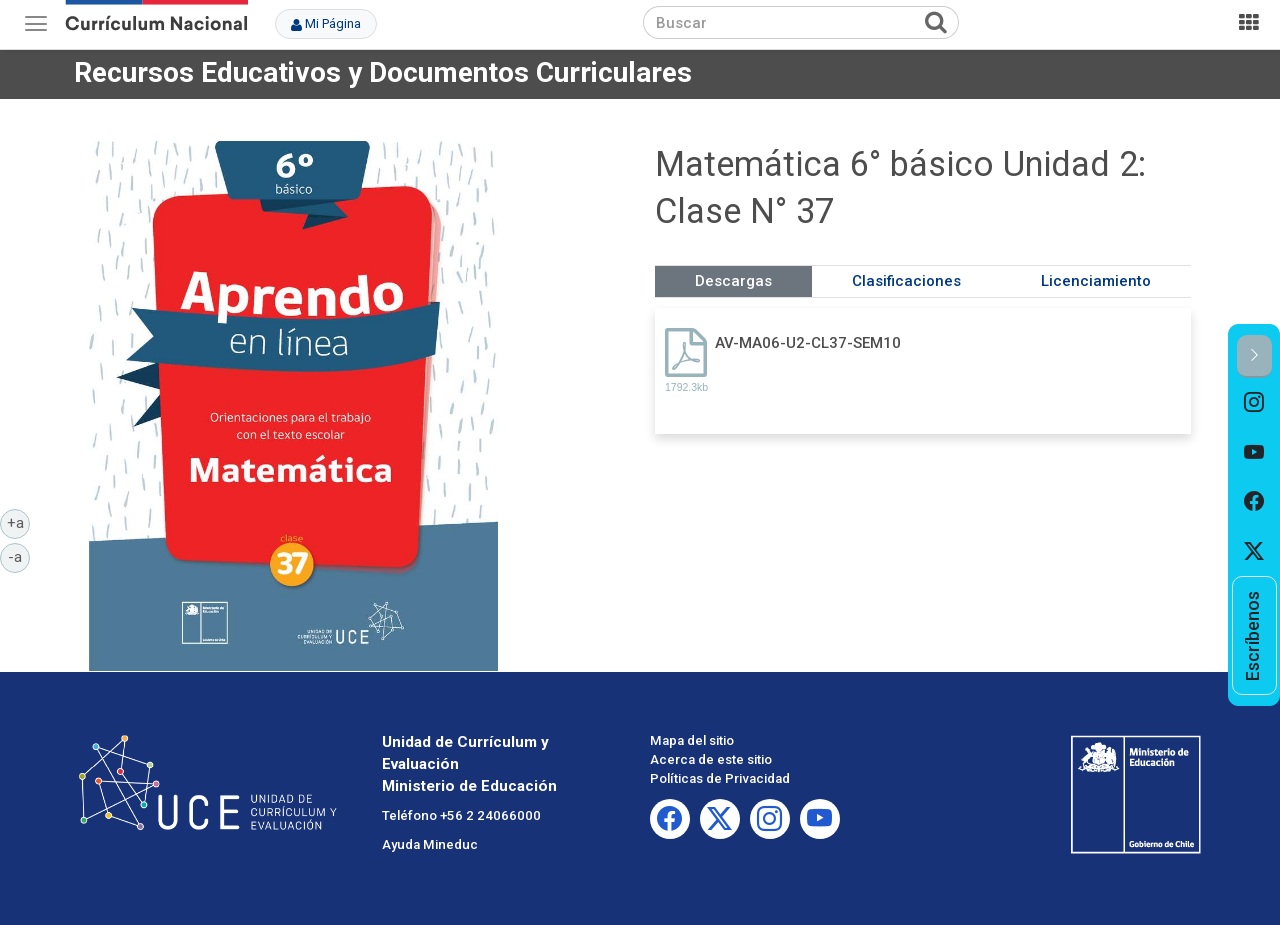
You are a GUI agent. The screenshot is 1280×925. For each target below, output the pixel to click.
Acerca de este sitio (711, 759)
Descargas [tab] (733, 281)
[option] (1254, 403)
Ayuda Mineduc (430, 844)
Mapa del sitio (692, 740)
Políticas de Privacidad (720, 778)
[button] (1254, 356)
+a (19, 522)
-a (19, 556)
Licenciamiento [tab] (1096, 281)
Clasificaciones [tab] (906, 281)
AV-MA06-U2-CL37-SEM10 (808, 343)
